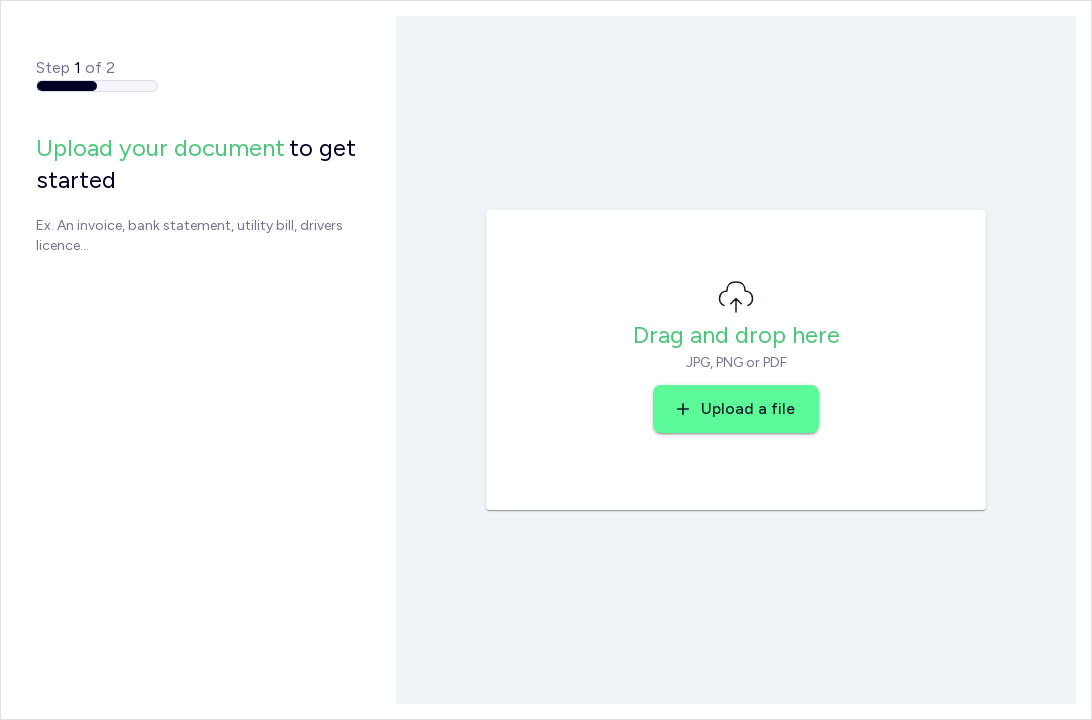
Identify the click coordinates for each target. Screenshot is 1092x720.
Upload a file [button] (734, 409)
